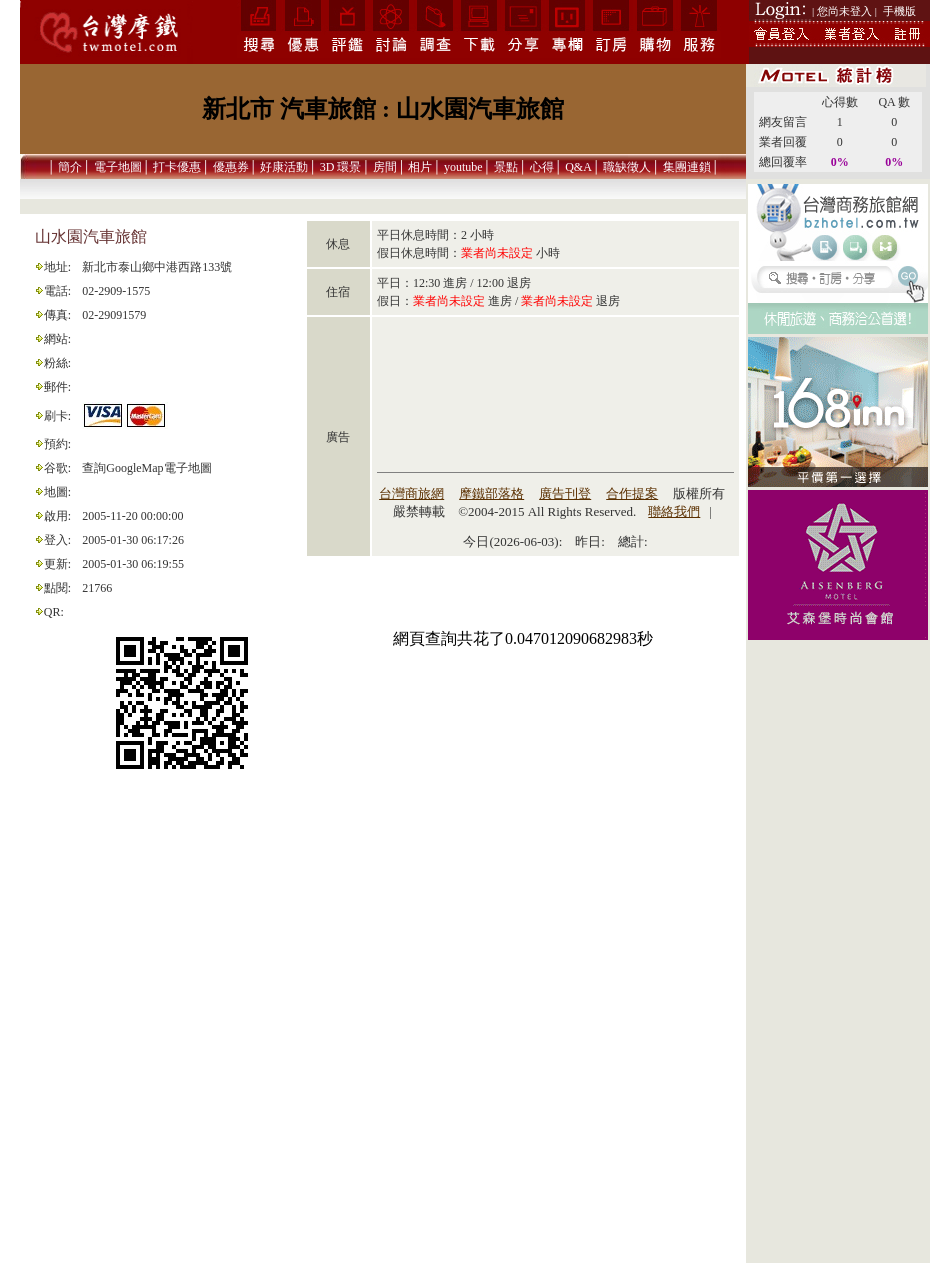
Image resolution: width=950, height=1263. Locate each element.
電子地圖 (118, 167)
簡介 (70, 167)
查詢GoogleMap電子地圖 (146, 468)
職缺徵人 (627, 167)
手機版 (899, 11)
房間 (385, 167)
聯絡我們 (674, 511)
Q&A (578, 167)
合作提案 (632, 493)
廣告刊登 (565, 493)
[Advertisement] (838, 961)
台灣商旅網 (411, 493)
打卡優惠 (177, 167)
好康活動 (284, 167)
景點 (506, 167)
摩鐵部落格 (491, 493)
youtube (463, 167)
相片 (420, 167)
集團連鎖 (687, 167)
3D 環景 (341, 167)
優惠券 (231, 167)
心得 (542, 167)
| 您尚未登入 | (844, 11)
